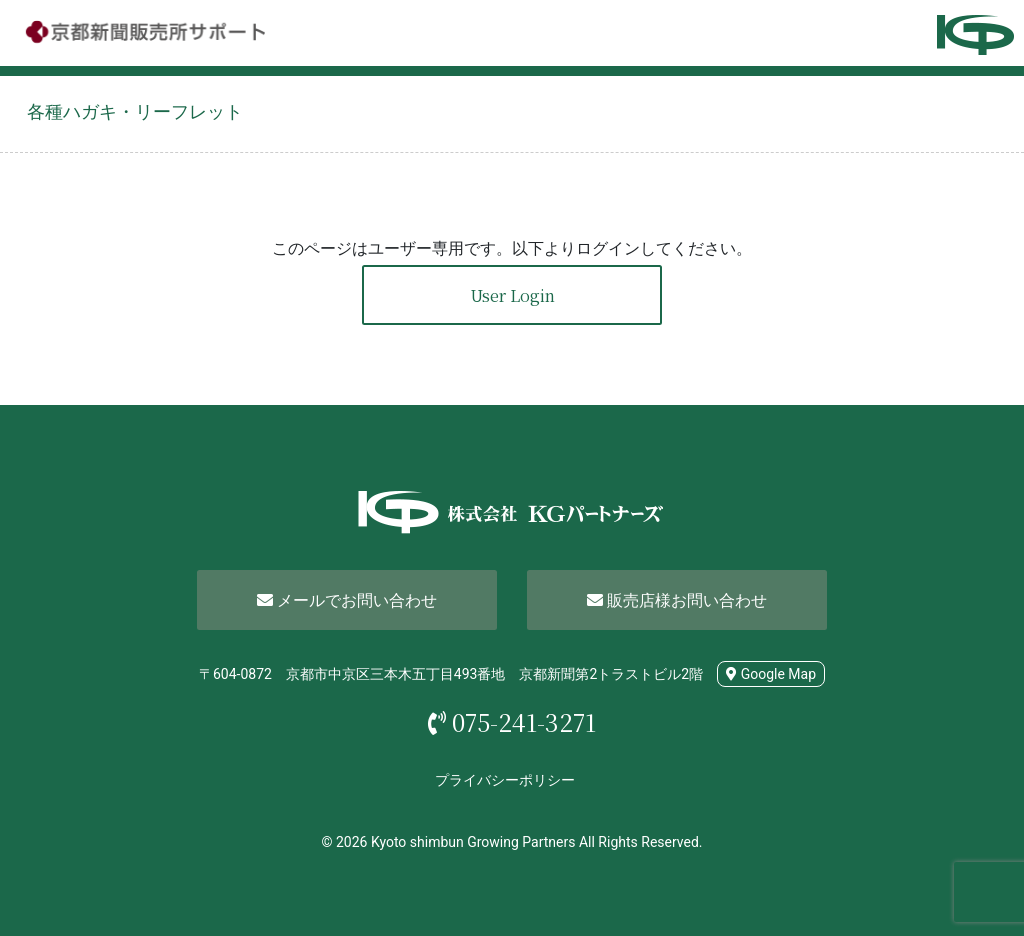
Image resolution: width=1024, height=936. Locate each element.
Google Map (771, 674)
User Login (512, 295)
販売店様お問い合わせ (677, 600)
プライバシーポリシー (505, 780)
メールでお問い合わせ (347, 600)
